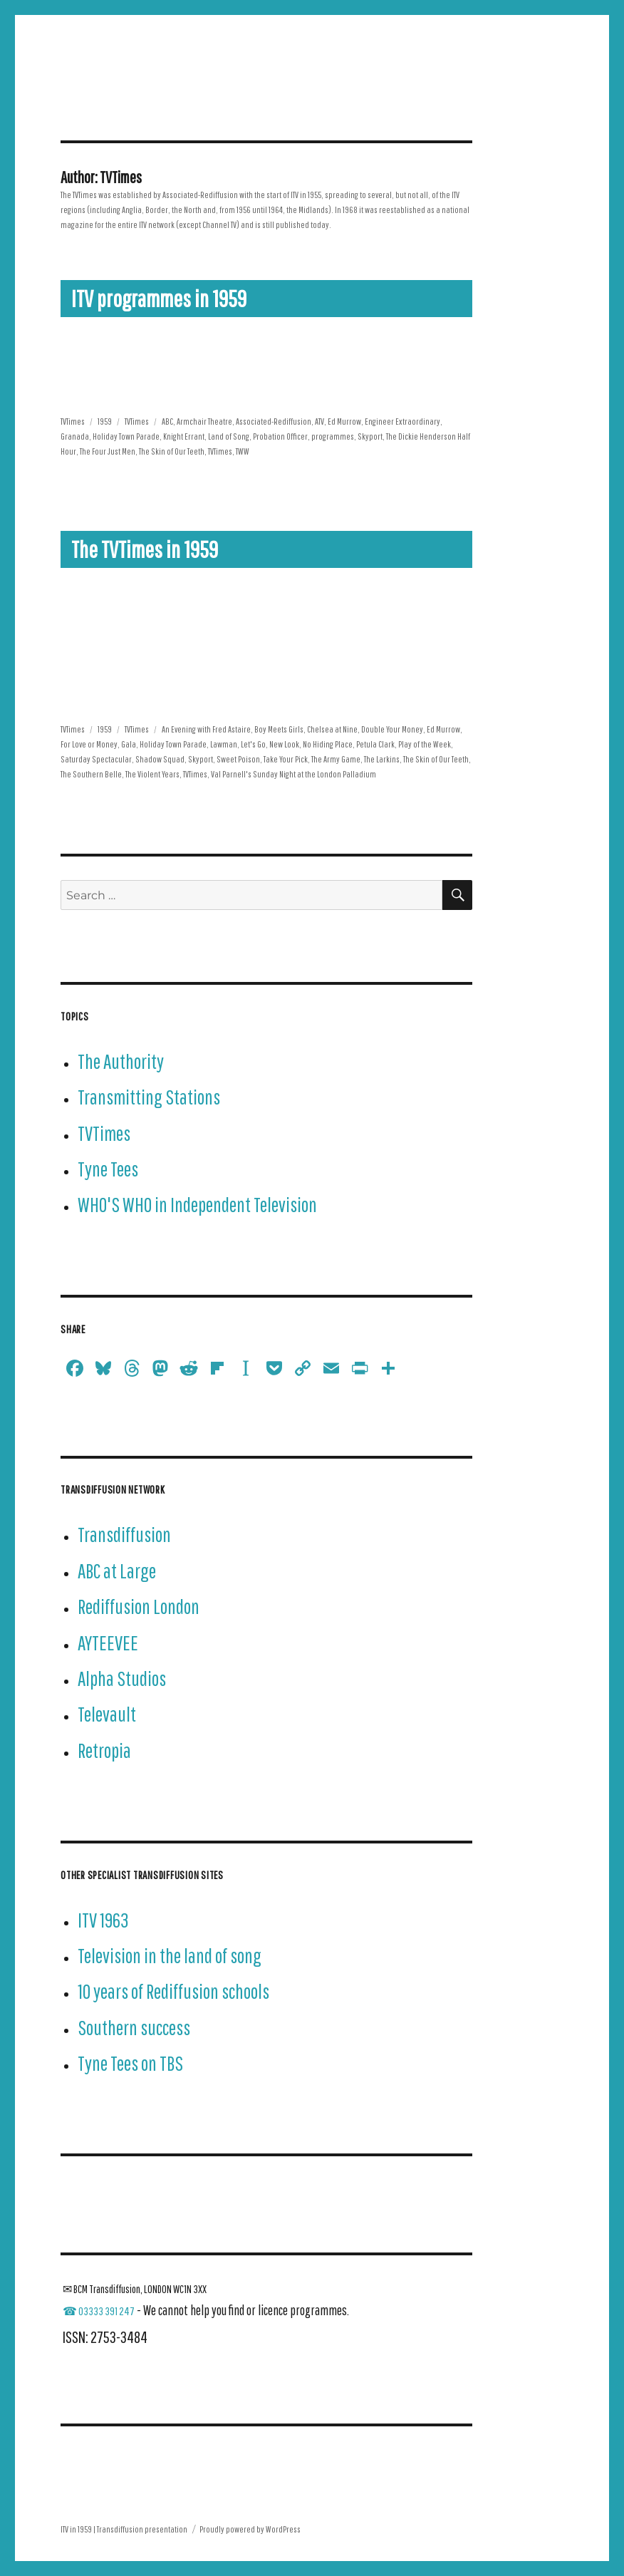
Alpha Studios (122, 1678)
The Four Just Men (107, 451)
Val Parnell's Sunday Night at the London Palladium (293, 774)
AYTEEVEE (108, 1643)
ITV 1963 (103, 1920)
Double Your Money (392, 729)
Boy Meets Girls (278, 729)
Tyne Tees (108, 1169)
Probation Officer (280, 436)
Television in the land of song (169, 1955)
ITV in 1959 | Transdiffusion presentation (124, 2529)
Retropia (104, 1750)
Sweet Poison (238, 759)
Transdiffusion (124, 1534)
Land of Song (228, 436)
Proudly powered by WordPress (250, 2529)
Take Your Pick (286, 759)
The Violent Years (152, 774)
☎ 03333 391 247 (99, 2311)
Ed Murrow (344, 421)
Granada (75, 436)
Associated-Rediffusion (273, 421)
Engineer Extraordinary (402, 421)
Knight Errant (183, 436)
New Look (284, 744)
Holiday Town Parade (126, 436)
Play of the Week (424, 744)
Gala (128, 744)
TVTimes (73, 421)
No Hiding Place (328, 744)
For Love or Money (89, 744)
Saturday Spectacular (96, 759)
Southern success (134, 2027)
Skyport (370, 436)
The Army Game (335, 759)
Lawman (223, 744)
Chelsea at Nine (332, 729)
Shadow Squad (159, 759)
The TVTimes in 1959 (144, 549)
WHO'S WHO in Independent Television (197, 1204)
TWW (242, 451)
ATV (319, 421)
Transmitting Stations (149, 1097)
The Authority (121, 1061)
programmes (332, 436)
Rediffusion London (138, 1606)
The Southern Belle (91, 774)
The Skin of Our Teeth (171, 451)
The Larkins (382, 759)
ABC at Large (117, 1571)
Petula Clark (375, 744)
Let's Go (253, 744)
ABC (167, 421)
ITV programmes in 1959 (158, 298)
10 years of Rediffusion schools (173, 1991)
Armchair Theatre (204, 421)
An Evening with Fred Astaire (206, 729)
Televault (107, 1714)
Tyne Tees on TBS (130, 2063)
